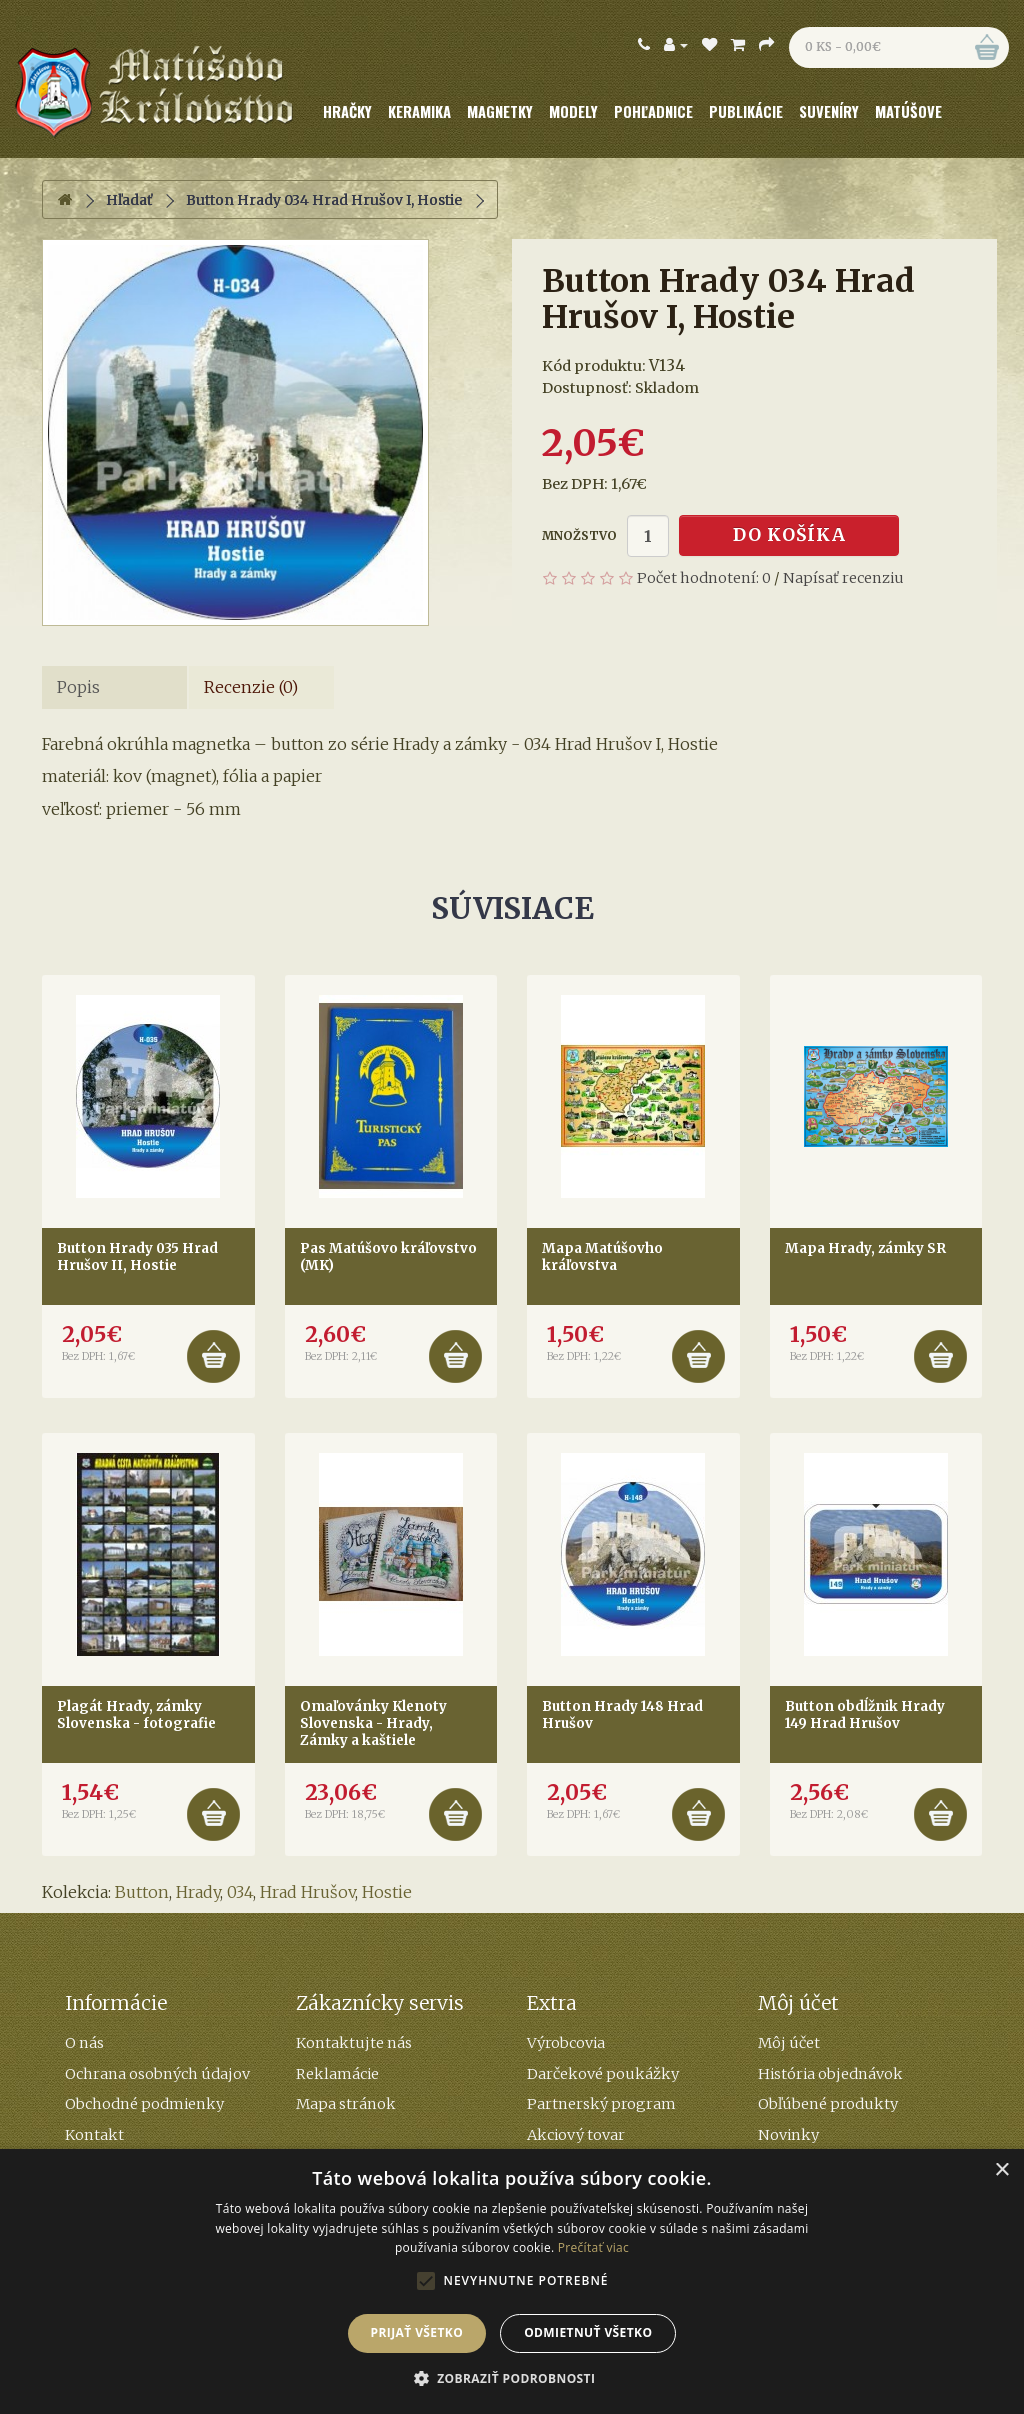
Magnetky (500, 111)
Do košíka (789, 535)
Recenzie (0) (251, 687)
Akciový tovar (576, 2135)
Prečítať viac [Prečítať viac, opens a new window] (593, 2247)
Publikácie (746, 111)
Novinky (788, 2135)
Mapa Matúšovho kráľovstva (602, 1257)
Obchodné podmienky (144, 2104)
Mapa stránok (346, 2104)
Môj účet (789, 2043)
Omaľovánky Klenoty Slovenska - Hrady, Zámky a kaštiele (373, 1723)
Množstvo (579, 535)
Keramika (419, 111)
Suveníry (829, 111)
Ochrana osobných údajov (157, 2074)
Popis (78, 687)
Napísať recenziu (843, 578)
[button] (512, 2379)
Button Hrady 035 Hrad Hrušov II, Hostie (137, 1257)
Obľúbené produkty (828, 2104)
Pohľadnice (653, 111)
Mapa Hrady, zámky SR (865, 1248)
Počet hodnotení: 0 (704, 578)
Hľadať (129, 200)
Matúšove (908, 111)
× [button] (1001, 2170)
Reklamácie (337, 2074)
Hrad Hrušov (307, 1892)
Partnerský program (601, 2104)
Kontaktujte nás (354, 2043)
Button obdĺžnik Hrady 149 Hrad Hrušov (865, 1715)
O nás (84, 2043)
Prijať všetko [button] (417, 2332)
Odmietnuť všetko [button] (588, 2332)
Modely (573, 111)
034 (240, 1892)
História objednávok (830, 2074)
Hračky (347, 111)
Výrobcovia (566, 2043)
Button (142, 1892)
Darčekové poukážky (603, 2074)
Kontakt (94, 2135)
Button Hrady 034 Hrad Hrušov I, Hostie (324, 200)
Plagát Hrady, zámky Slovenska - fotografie (136, 1715)
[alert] (512, 2281)
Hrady (198, 1892)
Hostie (387, 1892)
